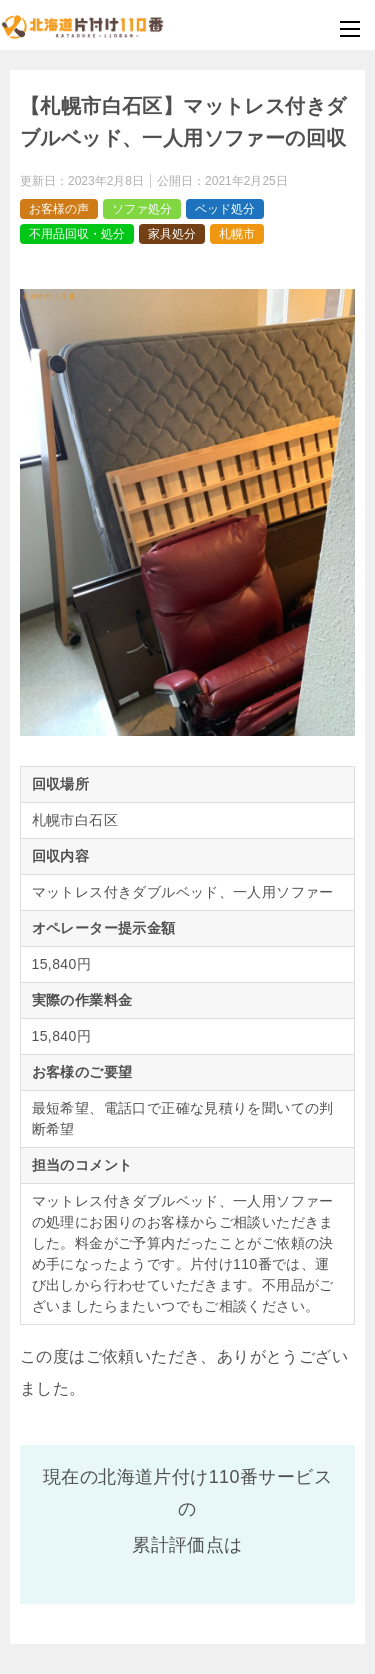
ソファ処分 (142, 209)
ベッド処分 (225, 209)
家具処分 (172, 234)
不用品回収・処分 (77, 234)
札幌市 (237, 234)
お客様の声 (59, 209)
